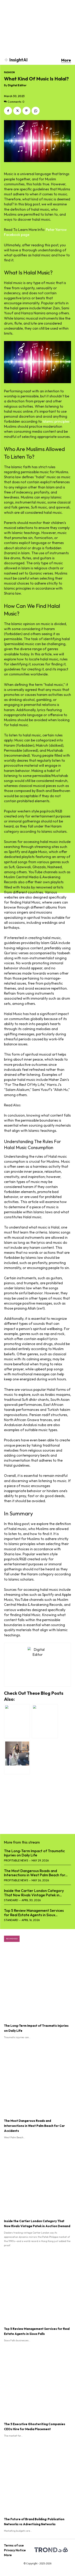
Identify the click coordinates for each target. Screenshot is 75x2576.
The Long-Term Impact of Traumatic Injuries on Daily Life (34, 1853)
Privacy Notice (15, 2550)
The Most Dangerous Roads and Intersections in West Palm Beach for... (36, 1872)
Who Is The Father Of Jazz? (44, 1105)
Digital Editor (17, 85)
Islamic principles (56, 421)
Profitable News (16, 1860)
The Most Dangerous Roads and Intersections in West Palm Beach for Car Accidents (34, 2126)
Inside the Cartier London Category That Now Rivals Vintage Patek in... (34, 1892)
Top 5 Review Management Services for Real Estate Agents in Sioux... (34, 1912)
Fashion (9, 72)
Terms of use (14, 2545)
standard (11, 1900)
